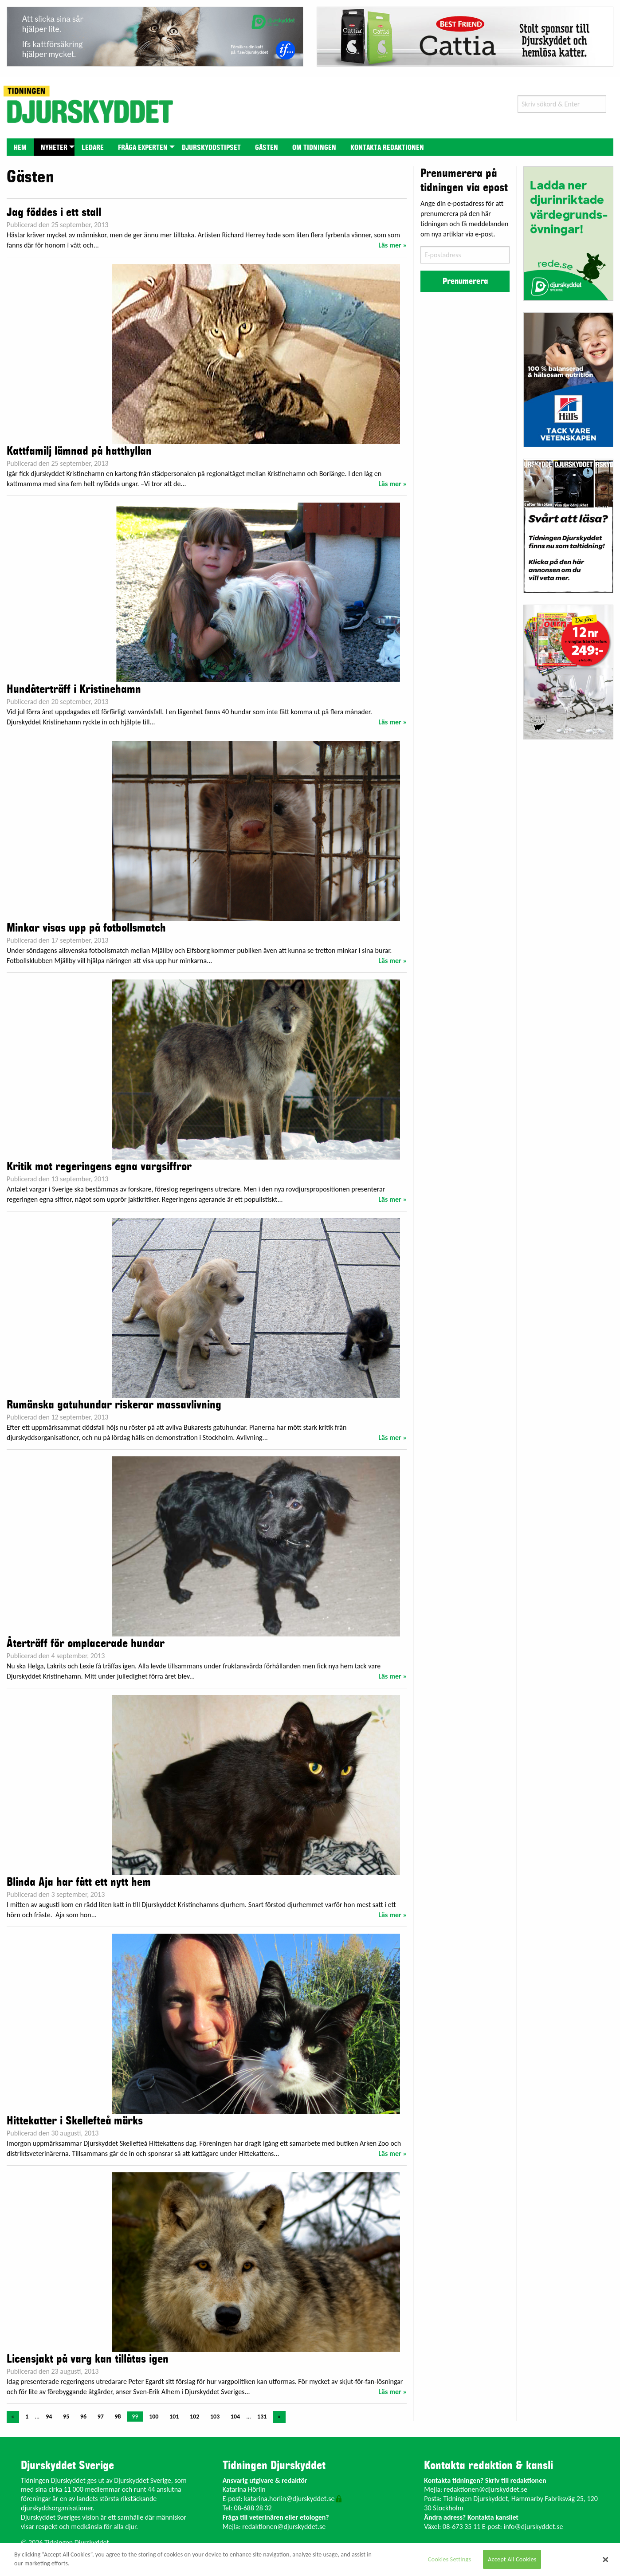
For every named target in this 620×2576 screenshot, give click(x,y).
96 (83, 2416)
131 (262, 2416)
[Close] (605, 2560)
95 (66, 2416)
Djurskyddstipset (211, 148)
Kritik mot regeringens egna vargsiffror (99, 1166)
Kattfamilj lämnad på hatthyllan (79, 451)
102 (194, 2416)
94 (49, 2416)
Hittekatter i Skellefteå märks (75, 2121)
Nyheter (54, 148)
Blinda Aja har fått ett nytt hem (79, 1882)
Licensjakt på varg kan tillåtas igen (88, 2359)
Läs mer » (392, 245)
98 (118, 2416)
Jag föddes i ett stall (54, 212)
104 (235, 2416)
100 (153, 2416)
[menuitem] (20, 147)
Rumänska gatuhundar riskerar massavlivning (114, 1405)
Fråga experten (143, 148)
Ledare (93, 148)
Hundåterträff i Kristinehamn (74, 689)
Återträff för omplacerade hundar (86, 1643)
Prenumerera (465, 281)
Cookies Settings (449, 2559)
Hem (20, 148)
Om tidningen (314, 148)
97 (101, 2416)
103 (215, 2416)
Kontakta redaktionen (387, 148)
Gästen (266, 148)
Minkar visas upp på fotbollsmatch (86, 928)
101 (174, 2416)
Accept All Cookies (512, 2559)
